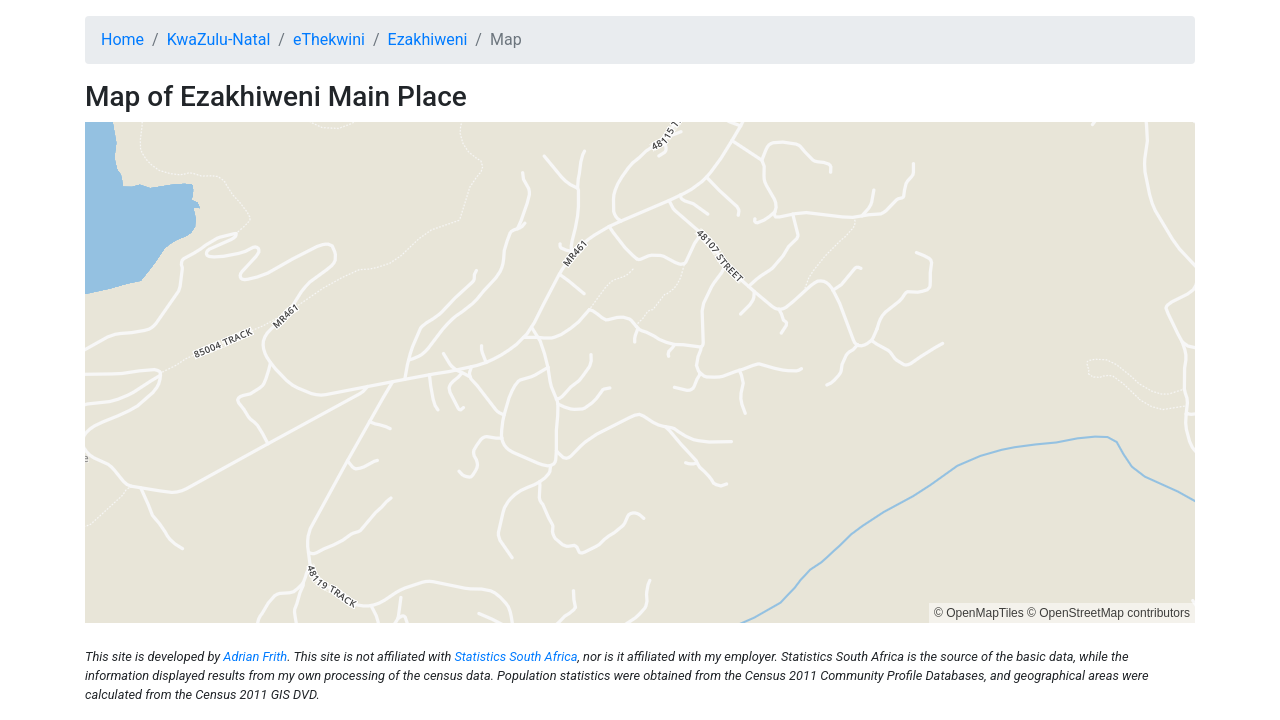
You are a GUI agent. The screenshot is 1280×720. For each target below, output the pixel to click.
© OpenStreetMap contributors (1108, 613)
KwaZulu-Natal (219, 39)
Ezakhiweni (428, 39)
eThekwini (329, 39)
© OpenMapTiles (979, 613)
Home (122, 39)
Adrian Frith (255, 656)
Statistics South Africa (515, 656)
